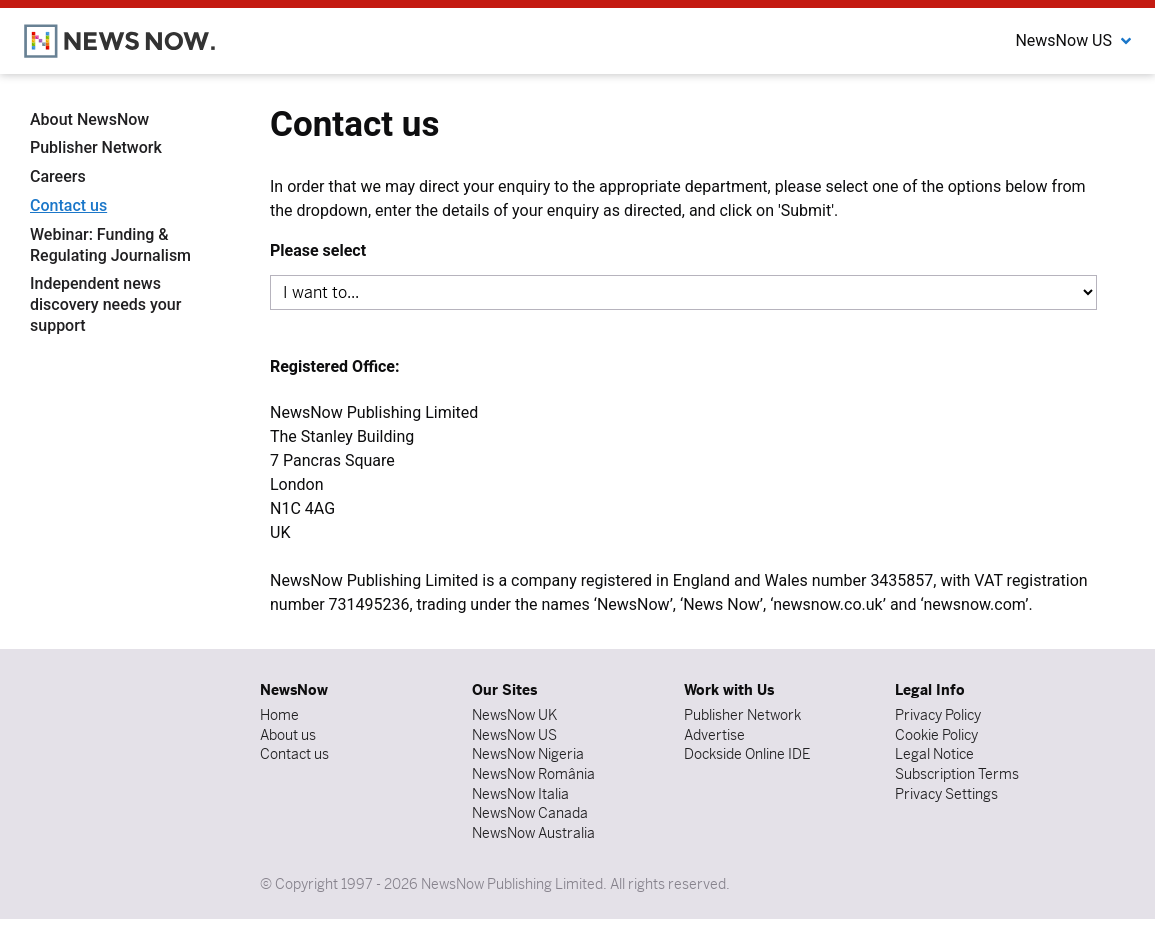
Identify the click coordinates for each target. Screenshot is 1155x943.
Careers (58, 176)
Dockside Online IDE (747, 754)
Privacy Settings (946, 794)
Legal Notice (934, 754)
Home (279, 715)
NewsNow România (533, 774)
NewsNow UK (514, 715)
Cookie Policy (936, 735)
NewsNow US (514, 735)
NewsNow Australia (533, 833)
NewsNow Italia (520, 794)
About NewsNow (89, 119)
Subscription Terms (957, 774)
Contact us (68, 205)
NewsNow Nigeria (528, 754)
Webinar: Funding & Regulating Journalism (110, 245)
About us (288, 735)
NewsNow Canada (530, 813)
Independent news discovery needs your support (105, 304)
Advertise (714, 735)
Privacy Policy (938, 715)
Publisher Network (96, 147)
